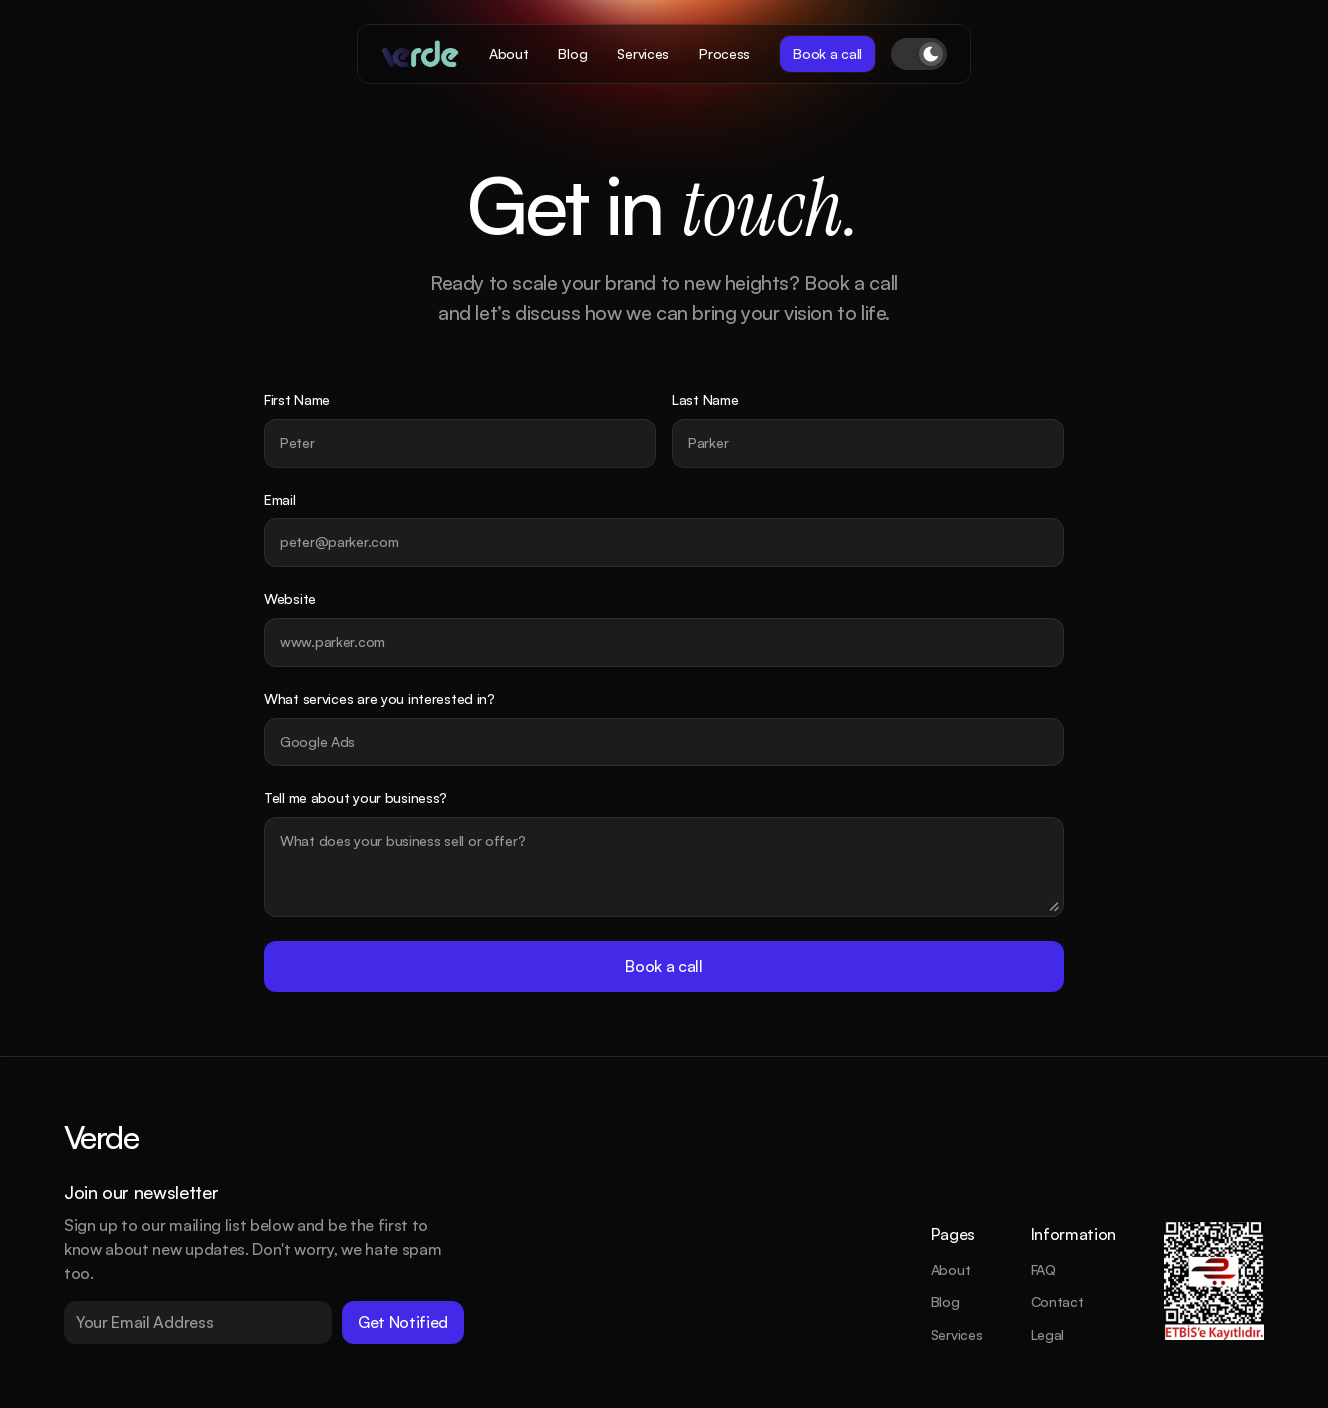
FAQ (1043, 1269)
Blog (945, 1301)
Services (957, 1334)
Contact (1057, 1301)
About (951, 1269)
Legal (1048, 1334)
